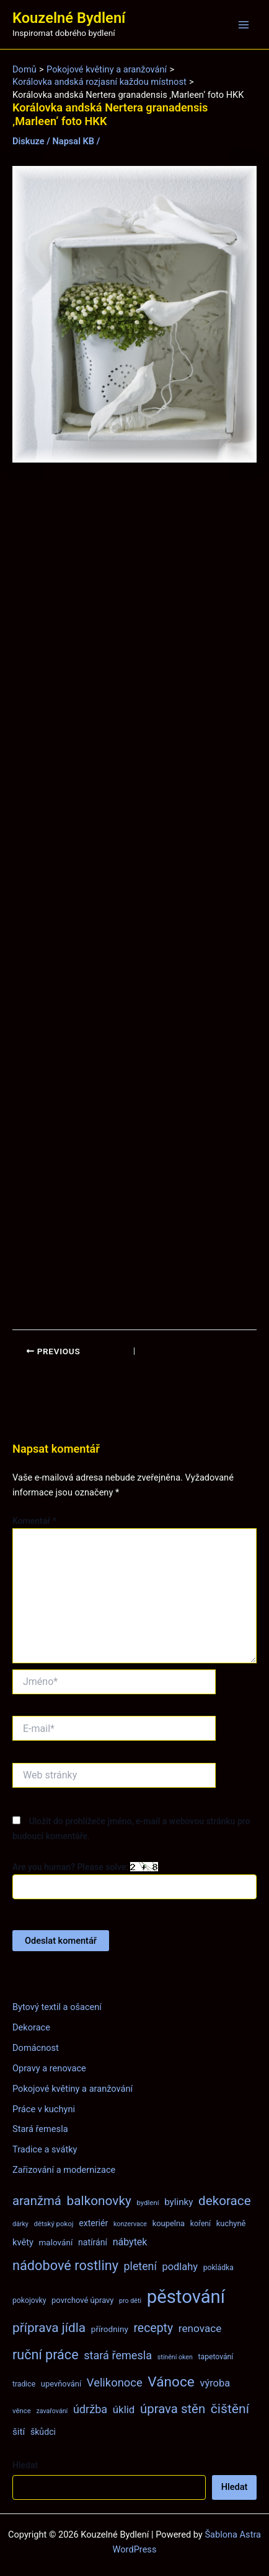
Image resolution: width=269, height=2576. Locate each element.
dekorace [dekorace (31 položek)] (224, 2200)
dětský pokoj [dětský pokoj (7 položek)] (54, 2223)
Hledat (25, 2465)
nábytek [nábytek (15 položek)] (130, 2242)
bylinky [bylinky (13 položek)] (178, 2202)
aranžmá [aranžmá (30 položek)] (36, 2200)
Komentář (34, 1521)
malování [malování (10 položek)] (55, 2242)
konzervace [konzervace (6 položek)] (130, 2224)
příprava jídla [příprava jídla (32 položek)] (49, 2327)
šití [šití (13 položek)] (18, 2431)
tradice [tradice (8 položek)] (23, 2384)
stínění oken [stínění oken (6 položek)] (175, 2357)
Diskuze (28, 141)
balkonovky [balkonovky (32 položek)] (99, 2200)
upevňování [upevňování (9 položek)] (61, 2383)
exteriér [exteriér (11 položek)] (93, 2223)
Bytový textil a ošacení (57, 2006)
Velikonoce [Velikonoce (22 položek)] (115, 2382)
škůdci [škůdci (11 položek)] (43, 2432)
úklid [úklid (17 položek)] (124, 2409)
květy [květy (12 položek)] (22, 2242)
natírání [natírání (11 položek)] (92, 2242)
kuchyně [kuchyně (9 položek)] (231, 2223)
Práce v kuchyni (43, 2109)
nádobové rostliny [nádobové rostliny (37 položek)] (65, 2265)
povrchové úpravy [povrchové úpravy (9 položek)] (82, 2300)
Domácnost (35, 2047)
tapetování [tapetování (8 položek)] (216, 2356)
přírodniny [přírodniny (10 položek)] (109, 2329)
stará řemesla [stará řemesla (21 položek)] (118, 2355)
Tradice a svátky (44, 2149)
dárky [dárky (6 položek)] (20, 2224)
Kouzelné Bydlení (68, 18)
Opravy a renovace (49, 2068)
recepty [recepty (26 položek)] (153, 2328)
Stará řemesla (40, 2128)
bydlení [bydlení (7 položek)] (147, 2202)
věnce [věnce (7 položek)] (21, 2410)
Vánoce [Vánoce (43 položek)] (171, 2382)
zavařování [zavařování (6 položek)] (52, 2411)
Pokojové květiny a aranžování (72, 2088)
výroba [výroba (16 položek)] (215, 2383)
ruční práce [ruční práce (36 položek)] (45, 2354)
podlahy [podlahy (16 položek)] (180, 2267)
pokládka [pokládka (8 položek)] (218, 2267)
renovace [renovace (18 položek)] (200, 2328)
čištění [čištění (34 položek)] (230, 2408)
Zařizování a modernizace (63, 2169)
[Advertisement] (134, 896)
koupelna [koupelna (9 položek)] (168, 2223)
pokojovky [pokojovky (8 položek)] (29, 2300)
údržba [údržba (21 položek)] (90, 2409)
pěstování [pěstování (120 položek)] (186, 2296)
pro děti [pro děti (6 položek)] (130, 2301)
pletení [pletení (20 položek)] (140, 2266)
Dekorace (31, 2027)
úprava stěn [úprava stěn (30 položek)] (172, 2408)
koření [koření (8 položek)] (200, 2223)
